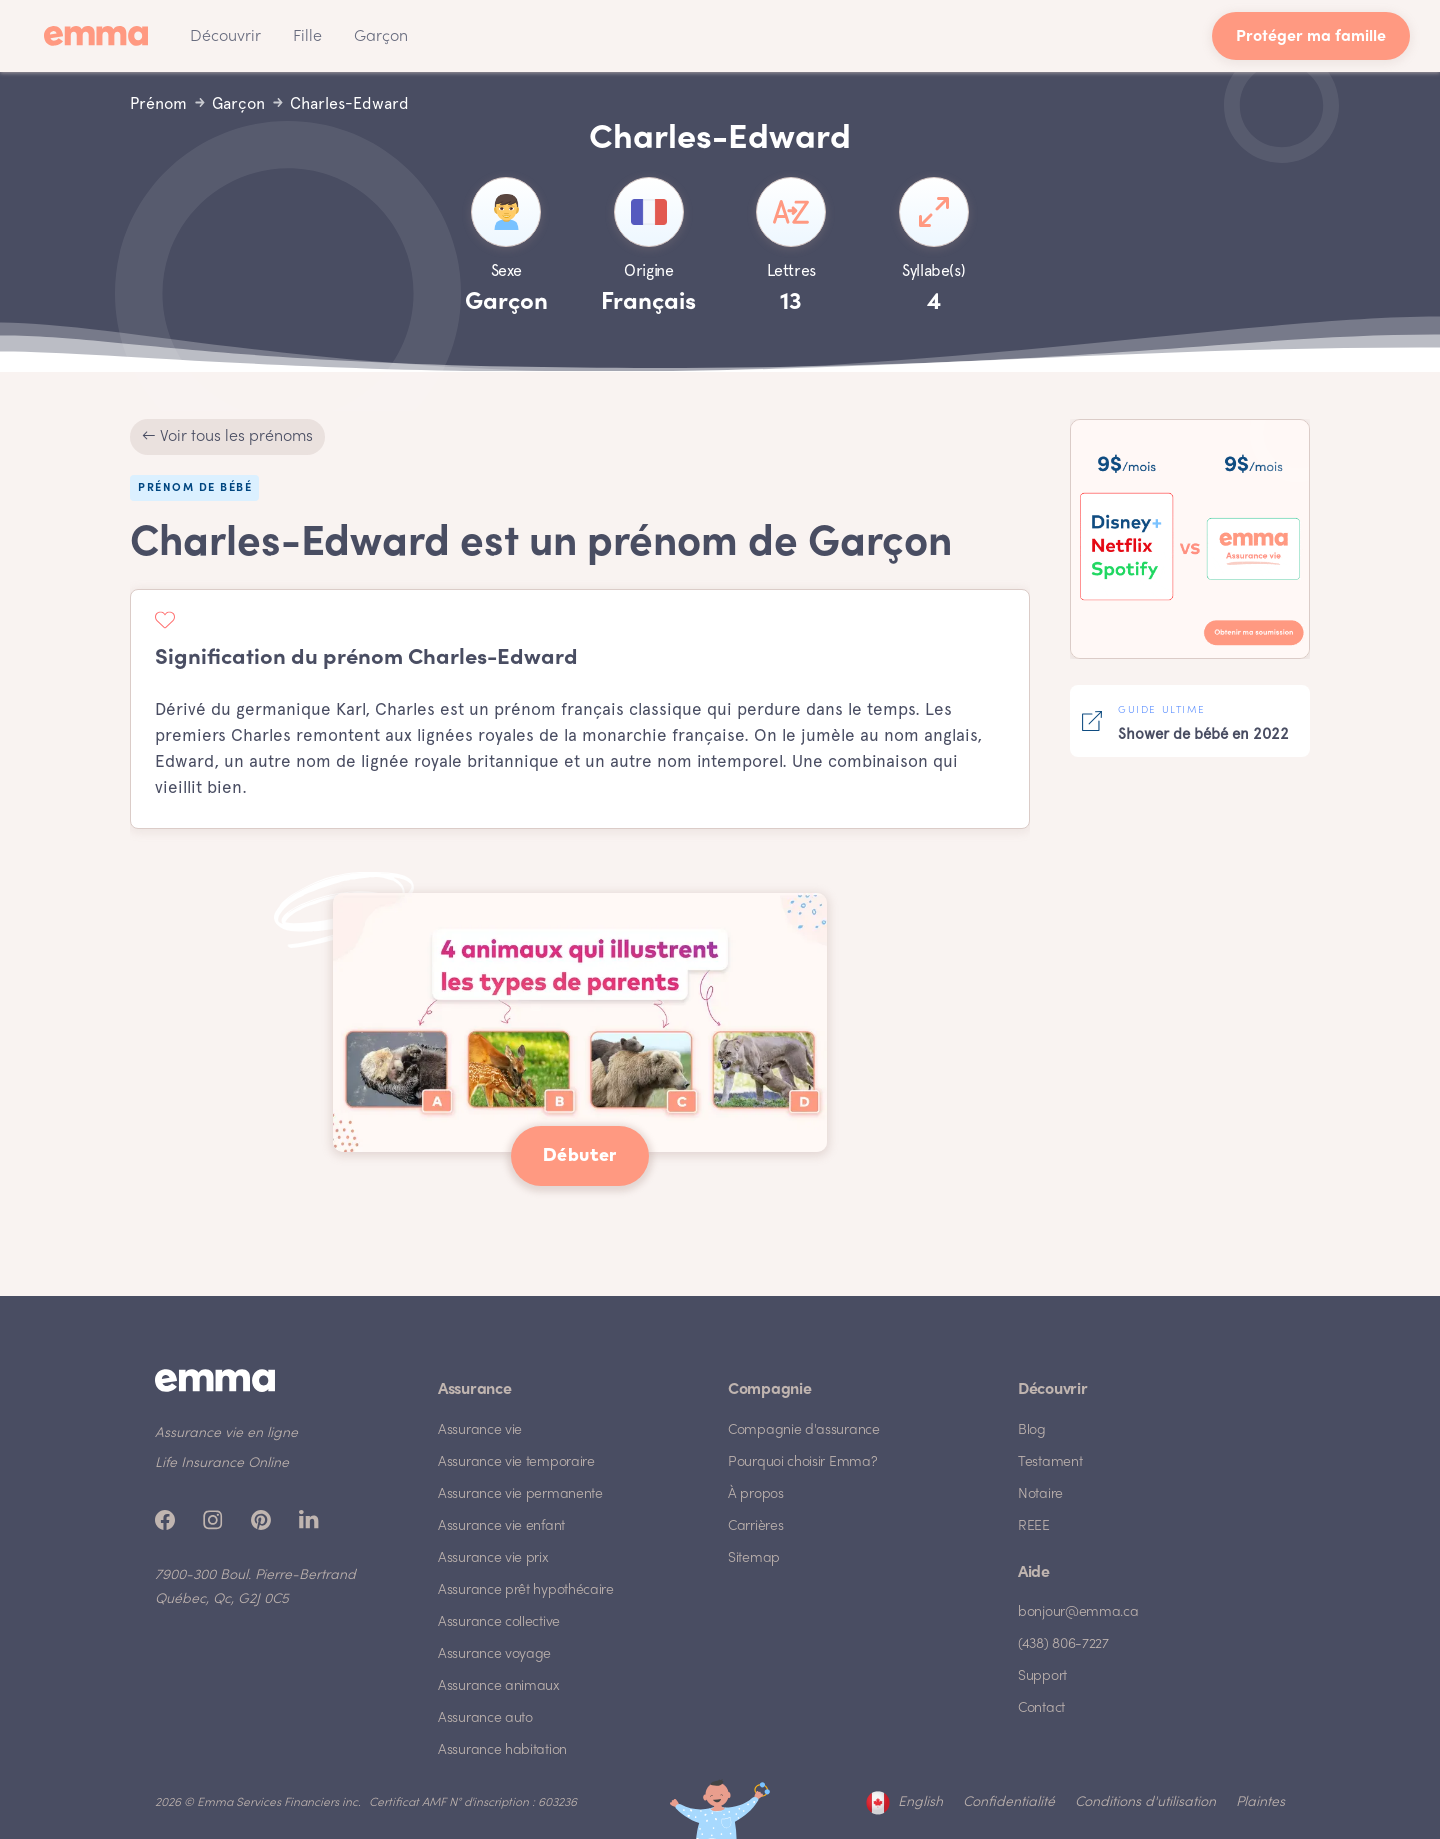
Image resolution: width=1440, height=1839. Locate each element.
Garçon (381, 37)
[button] (225, 36)
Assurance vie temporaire (516, 1462)
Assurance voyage (494, 1654)
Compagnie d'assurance (804, 1430)
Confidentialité (1009, 1802)
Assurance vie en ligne (226, 1433)
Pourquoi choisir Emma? (802, 1462)
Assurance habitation (502, 1750)
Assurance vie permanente (520, 1494)
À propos (756, 1494)
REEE (1034, 1526)
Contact (1041, 1708)
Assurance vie (480, 1430)
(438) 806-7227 (1063, 1644)
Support (1042, 1676)
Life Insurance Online (222, 1463)
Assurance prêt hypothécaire (526, 1590)
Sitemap (754, 1558)
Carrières (755, 1526)
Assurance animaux (499, 1686)
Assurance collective (499, 1622)
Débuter (580, 1156)
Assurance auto (485, 1718)
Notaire (1040, 1494)
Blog (1032, 1430)
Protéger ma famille (1311, 37)
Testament (1050, 1462)
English (920, 1802)
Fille (307, 37)
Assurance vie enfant (501, 1526)
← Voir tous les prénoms (227, 437)
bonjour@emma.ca (1078, 1612)
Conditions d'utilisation (1145, 1802)
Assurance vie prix (493, 1558)
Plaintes (1260, 1802)
